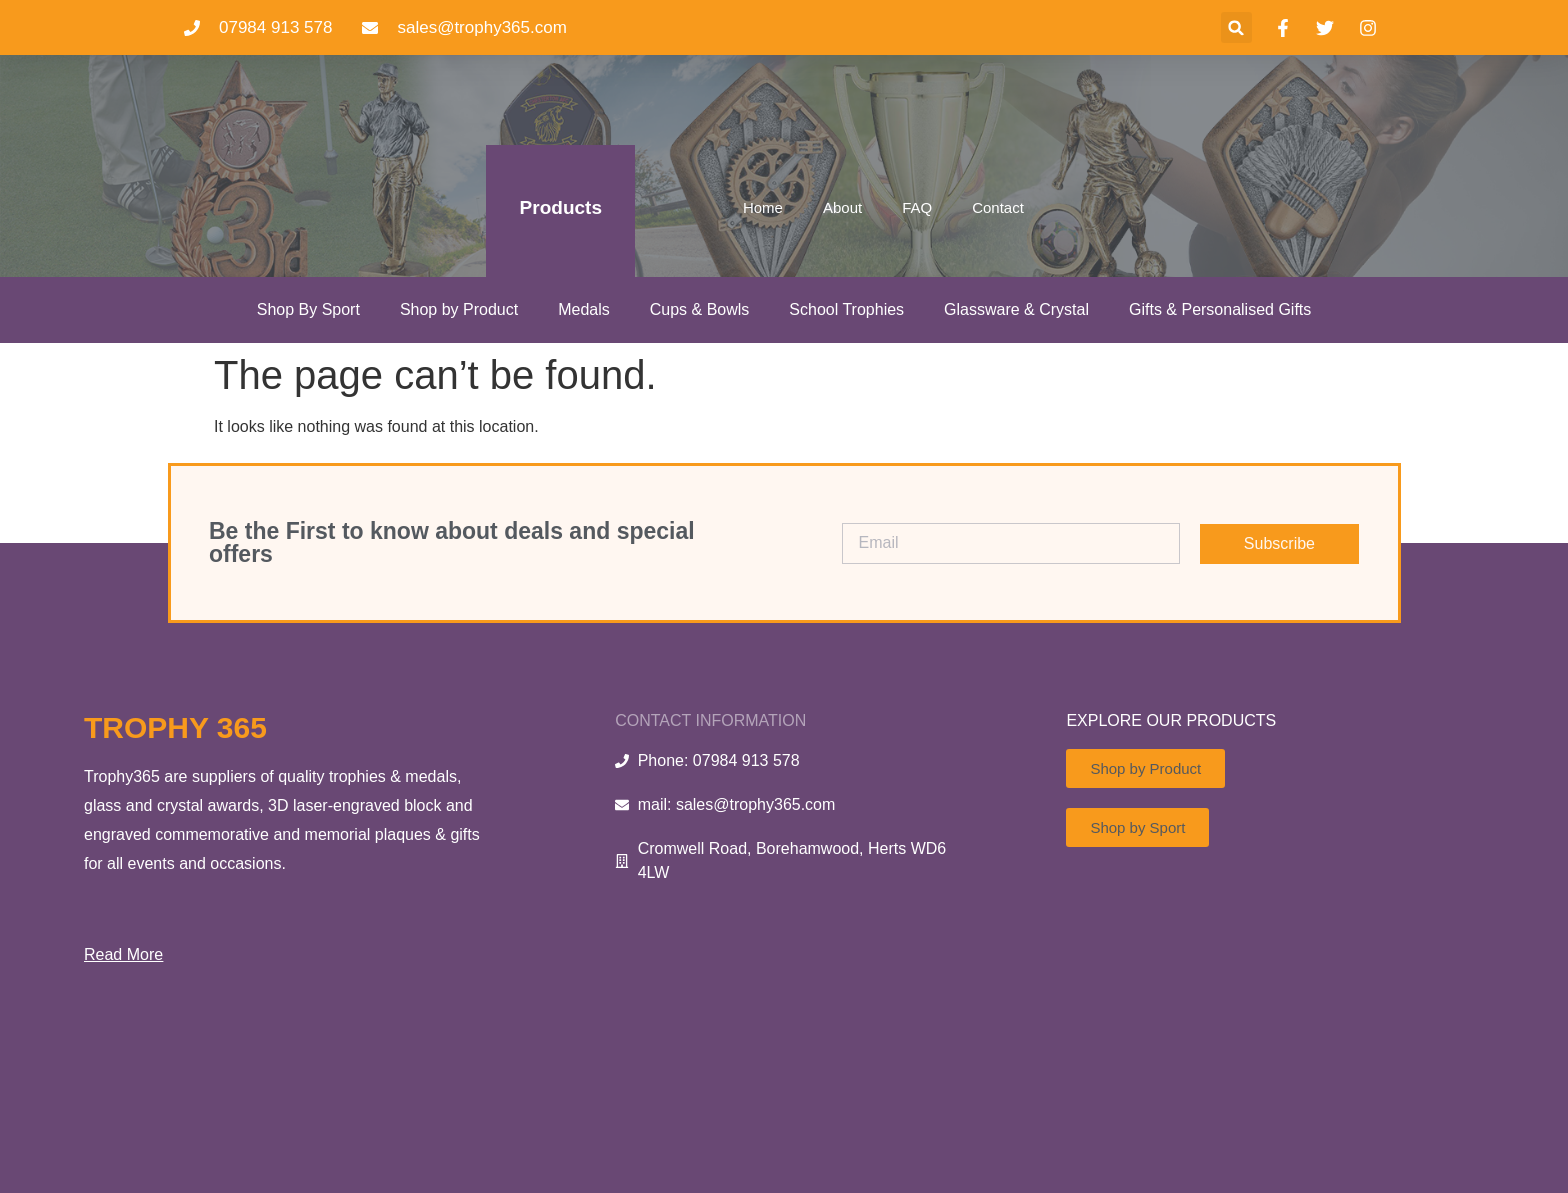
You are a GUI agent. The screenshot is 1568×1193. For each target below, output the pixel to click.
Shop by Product (459, 309)
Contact (998, 207)
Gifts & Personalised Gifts (1220, 309)
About (842, 207)
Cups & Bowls (700, 309)
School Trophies (846, 309)
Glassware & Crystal (1016, 309)
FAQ (917, 207)
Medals (584, 309)
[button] (1236, 27)
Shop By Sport (308, 309)
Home (763, 207)
